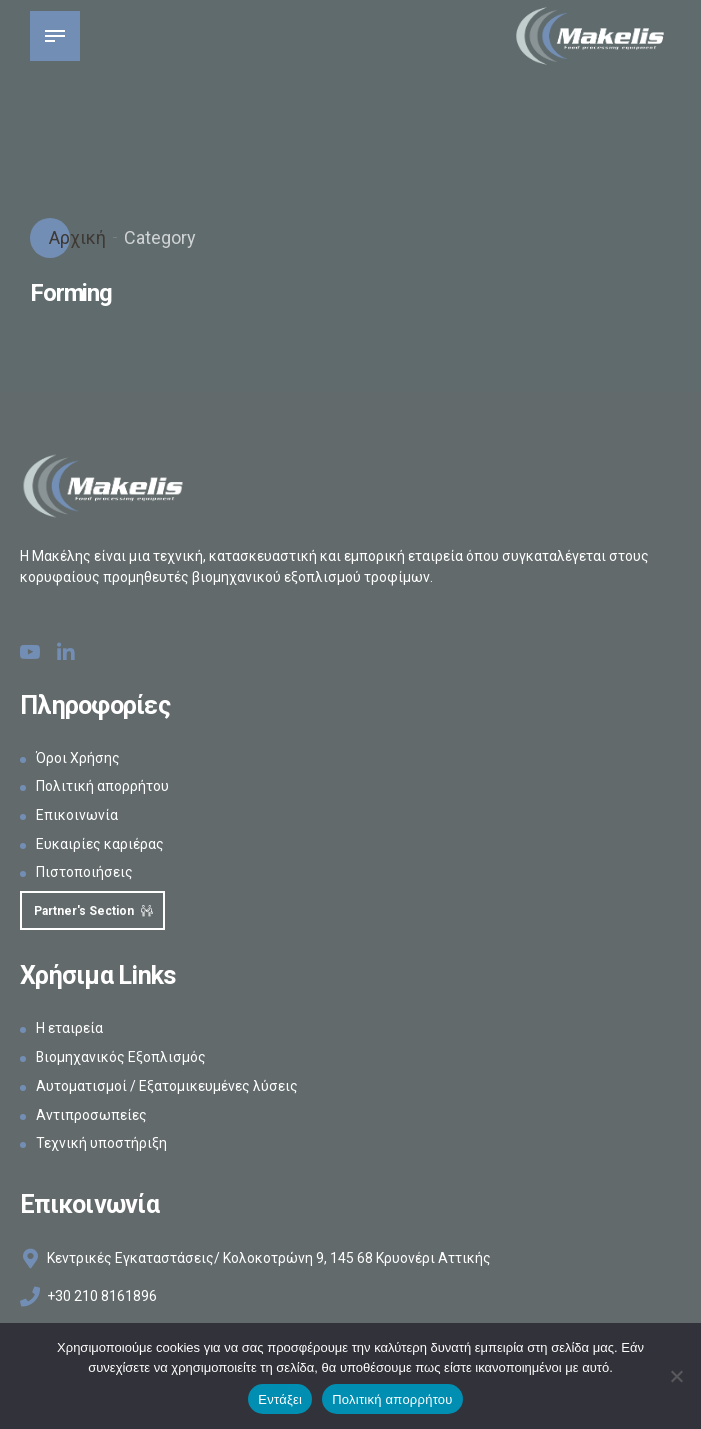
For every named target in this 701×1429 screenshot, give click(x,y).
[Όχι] (676, 1376)
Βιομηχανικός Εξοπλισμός (121, 1058)
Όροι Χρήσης (78, 758)
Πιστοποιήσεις (84, 872)
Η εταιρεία (69, 1029)
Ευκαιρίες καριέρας (100, 844)
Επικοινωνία (77, 815)
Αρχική (75, 237)
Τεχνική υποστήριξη (101, 1144)
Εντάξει (280, 1399)
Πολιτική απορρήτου (102, 786)
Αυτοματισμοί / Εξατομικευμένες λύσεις (167, 1087)
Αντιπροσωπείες (91, 1115)
